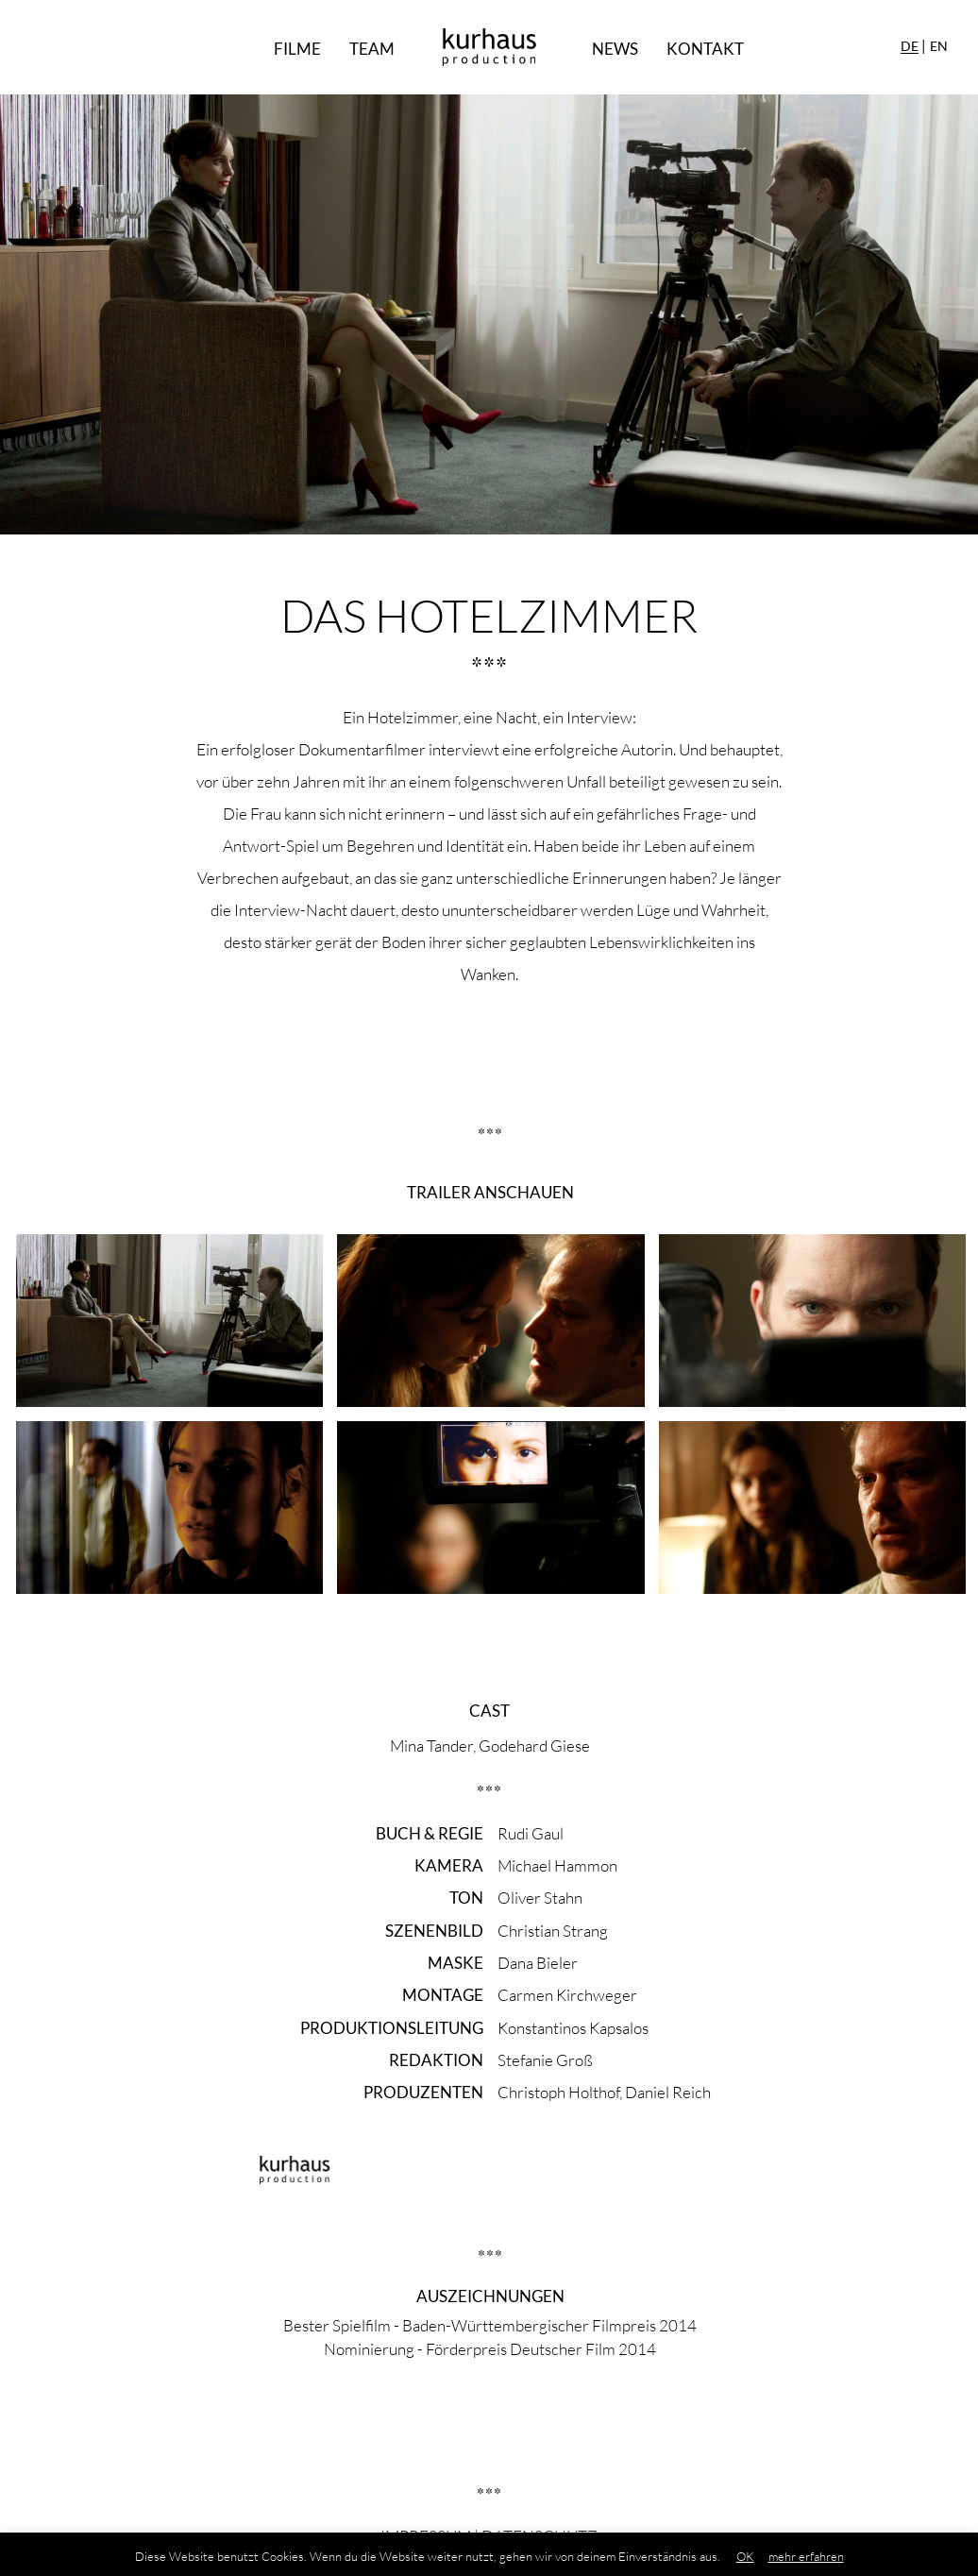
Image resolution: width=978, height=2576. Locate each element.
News (615, 49)
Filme (297, 49)
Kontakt (705, 49)
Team (372, 49)
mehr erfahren (806, 2556)
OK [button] (745, 2556)
